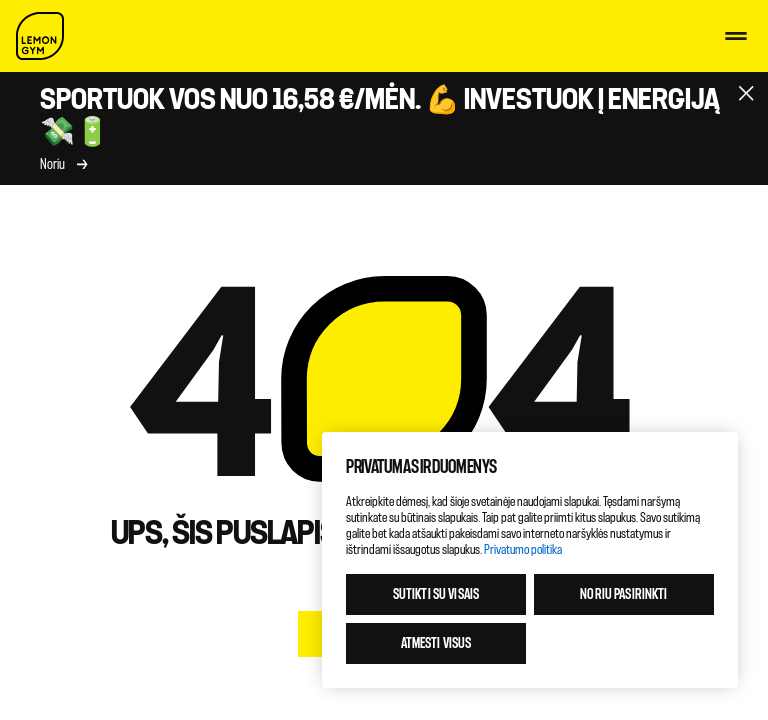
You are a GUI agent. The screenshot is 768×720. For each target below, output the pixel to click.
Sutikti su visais (436, 594)
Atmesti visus (436, 643)
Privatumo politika (523, 549)
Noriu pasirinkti (623, 594)
